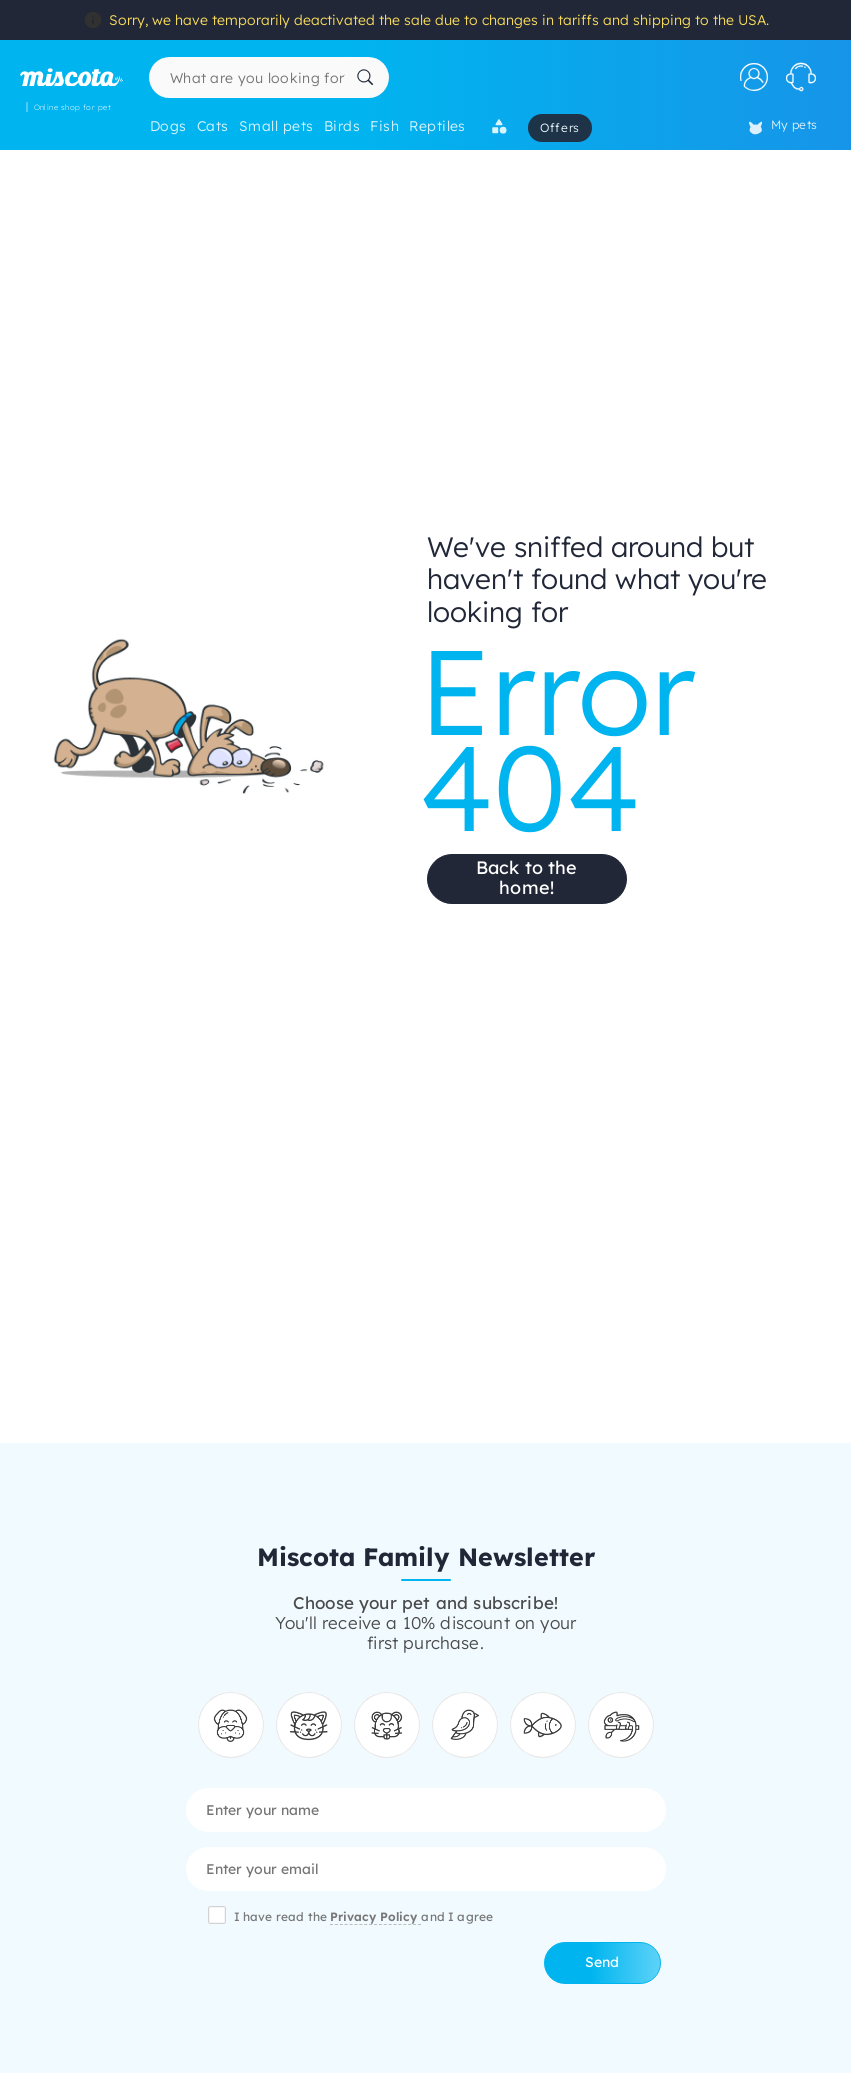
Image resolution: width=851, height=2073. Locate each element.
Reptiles (437, 126)
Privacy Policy (375, 1916)
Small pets (276, 126)
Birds (342, 126)
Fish (384, 126)
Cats (213, 126)
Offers (560, 127)
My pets (783, 126)
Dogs (168, 126)
